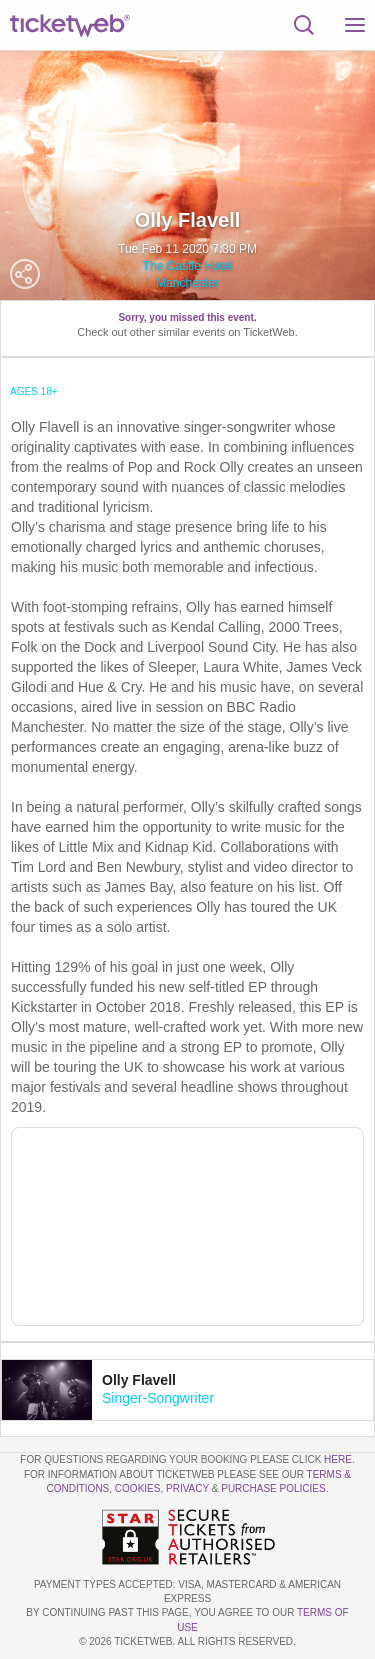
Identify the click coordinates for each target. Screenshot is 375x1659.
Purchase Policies (273, 1488)
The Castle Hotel (187, 266)
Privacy (187, 1488)
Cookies (138, 1488)
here (338, 1459)
